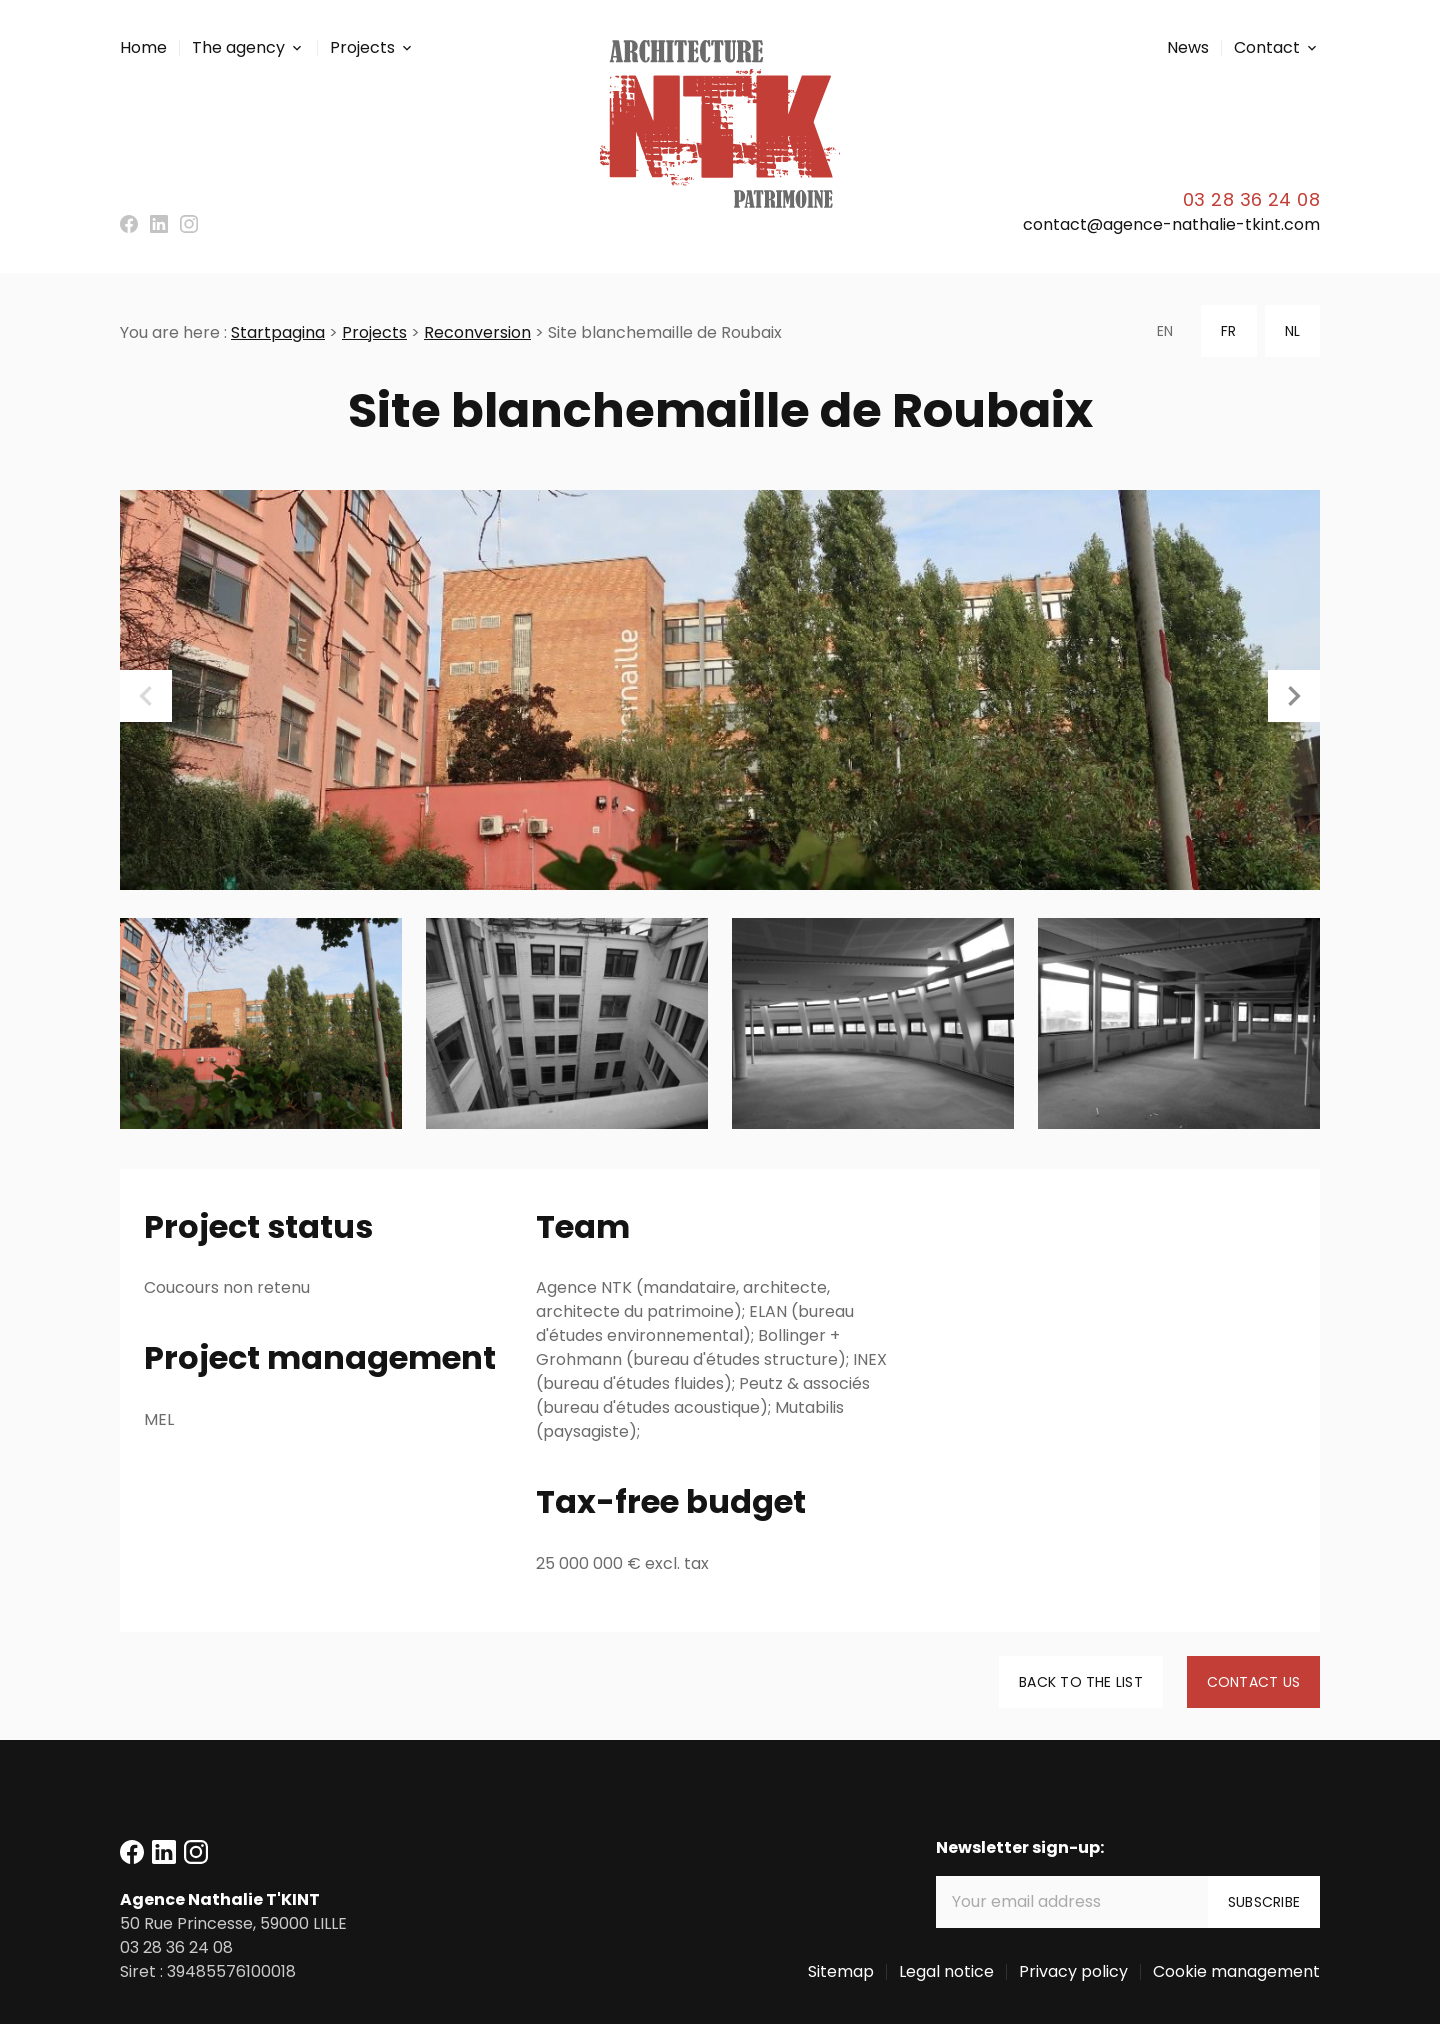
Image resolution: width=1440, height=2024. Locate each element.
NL (1292, 331)
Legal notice (946, 1971)
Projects (362, 47)
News (1188, 47)
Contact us (1253, 1682)
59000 (233, 1923)
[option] (720, 690)
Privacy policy (1073, 1971)
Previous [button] (146, 696)
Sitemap (841, 1971)
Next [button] (1294, 696)
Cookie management (1236, 1971)
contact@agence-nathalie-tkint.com (1171, 224)
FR (1228, 331)
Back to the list (1081, 1682)
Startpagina (278, 332)
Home (143, 47)
